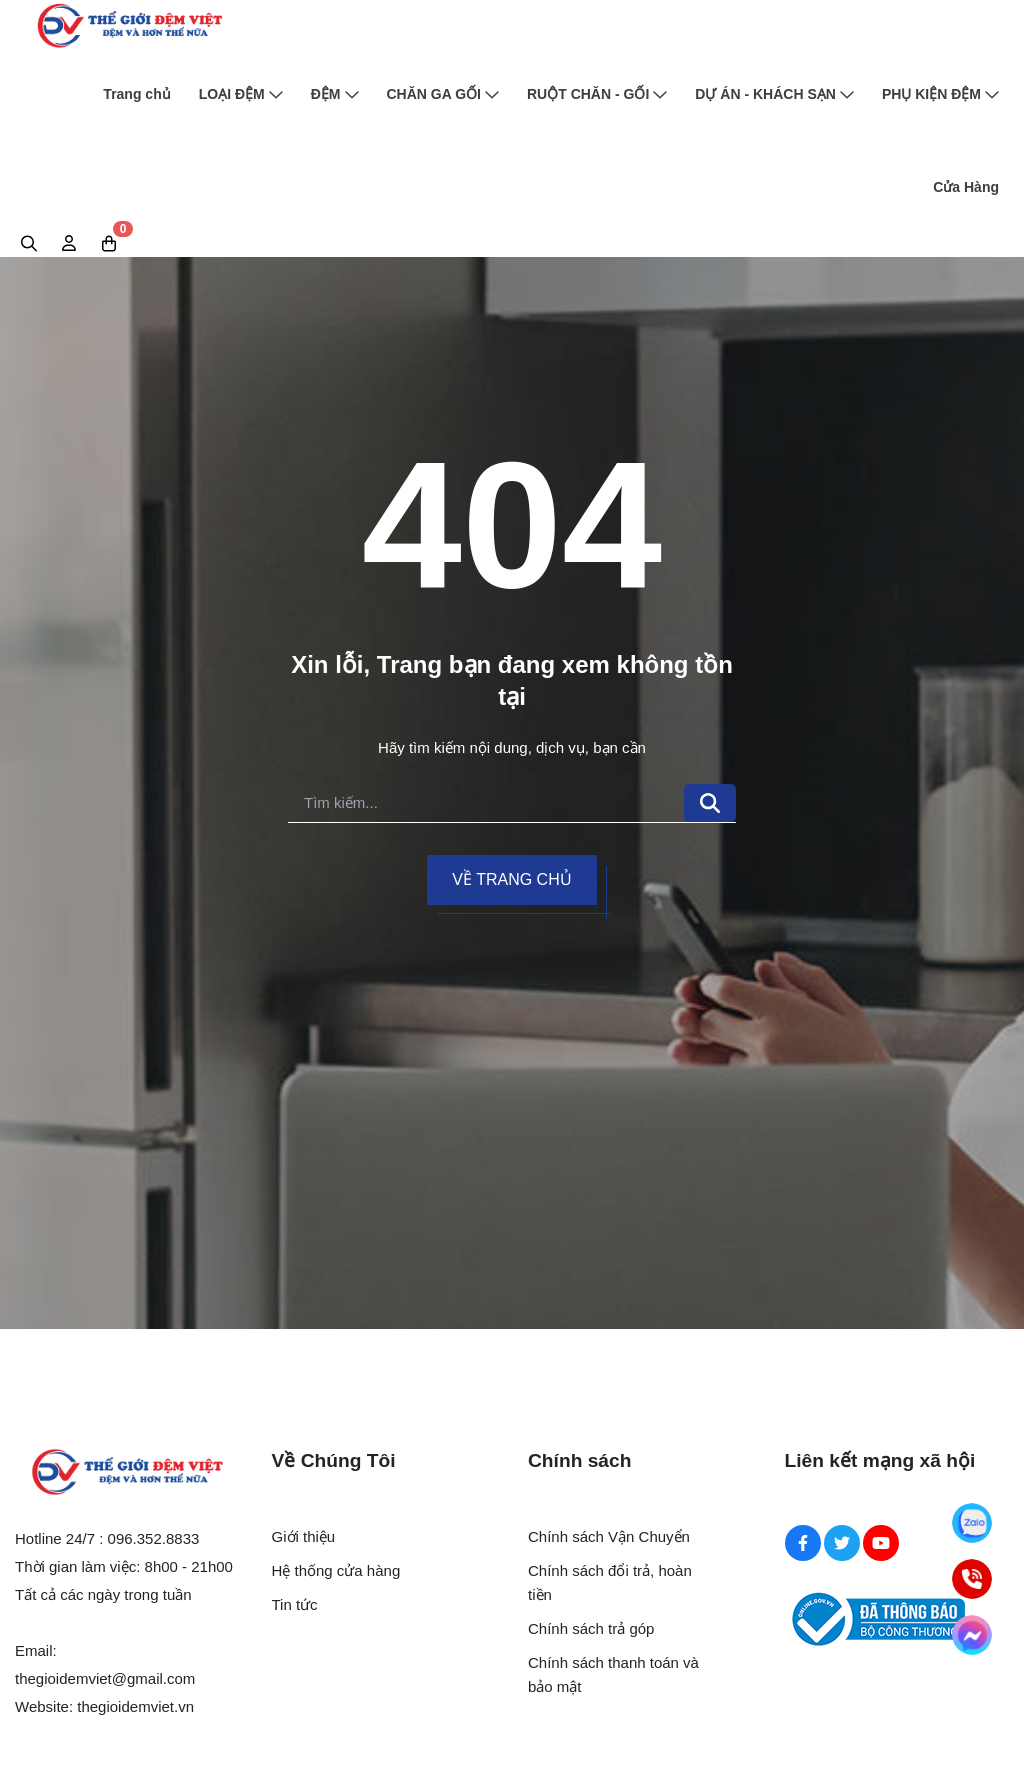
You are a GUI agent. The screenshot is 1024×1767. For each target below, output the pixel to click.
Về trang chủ (511, 879)
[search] (486, 803)
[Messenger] (972, 1635)
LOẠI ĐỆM (241, 94)
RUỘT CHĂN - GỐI (597, 94)
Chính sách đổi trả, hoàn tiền (610, 1582)
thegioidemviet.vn (135, 1706)
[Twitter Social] (842, 1543)
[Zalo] (972, 1523)
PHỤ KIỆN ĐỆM (940, 94)
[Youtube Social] (881, 1543)
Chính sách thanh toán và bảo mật (613, 1674)
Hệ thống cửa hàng (336, 1570)
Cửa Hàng (966, 187)
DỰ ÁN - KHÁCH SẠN (774, 94)
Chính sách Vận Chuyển (609, 1536)
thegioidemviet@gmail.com (105, 1678)
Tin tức (295, 1604)
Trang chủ (136, 94)
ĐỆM (335, 94)
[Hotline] (972, 1579)
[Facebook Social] (803, 1543)
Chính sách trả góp (591, 1628)
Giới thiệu (304, 1536)
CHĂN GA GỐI (443, 94)
